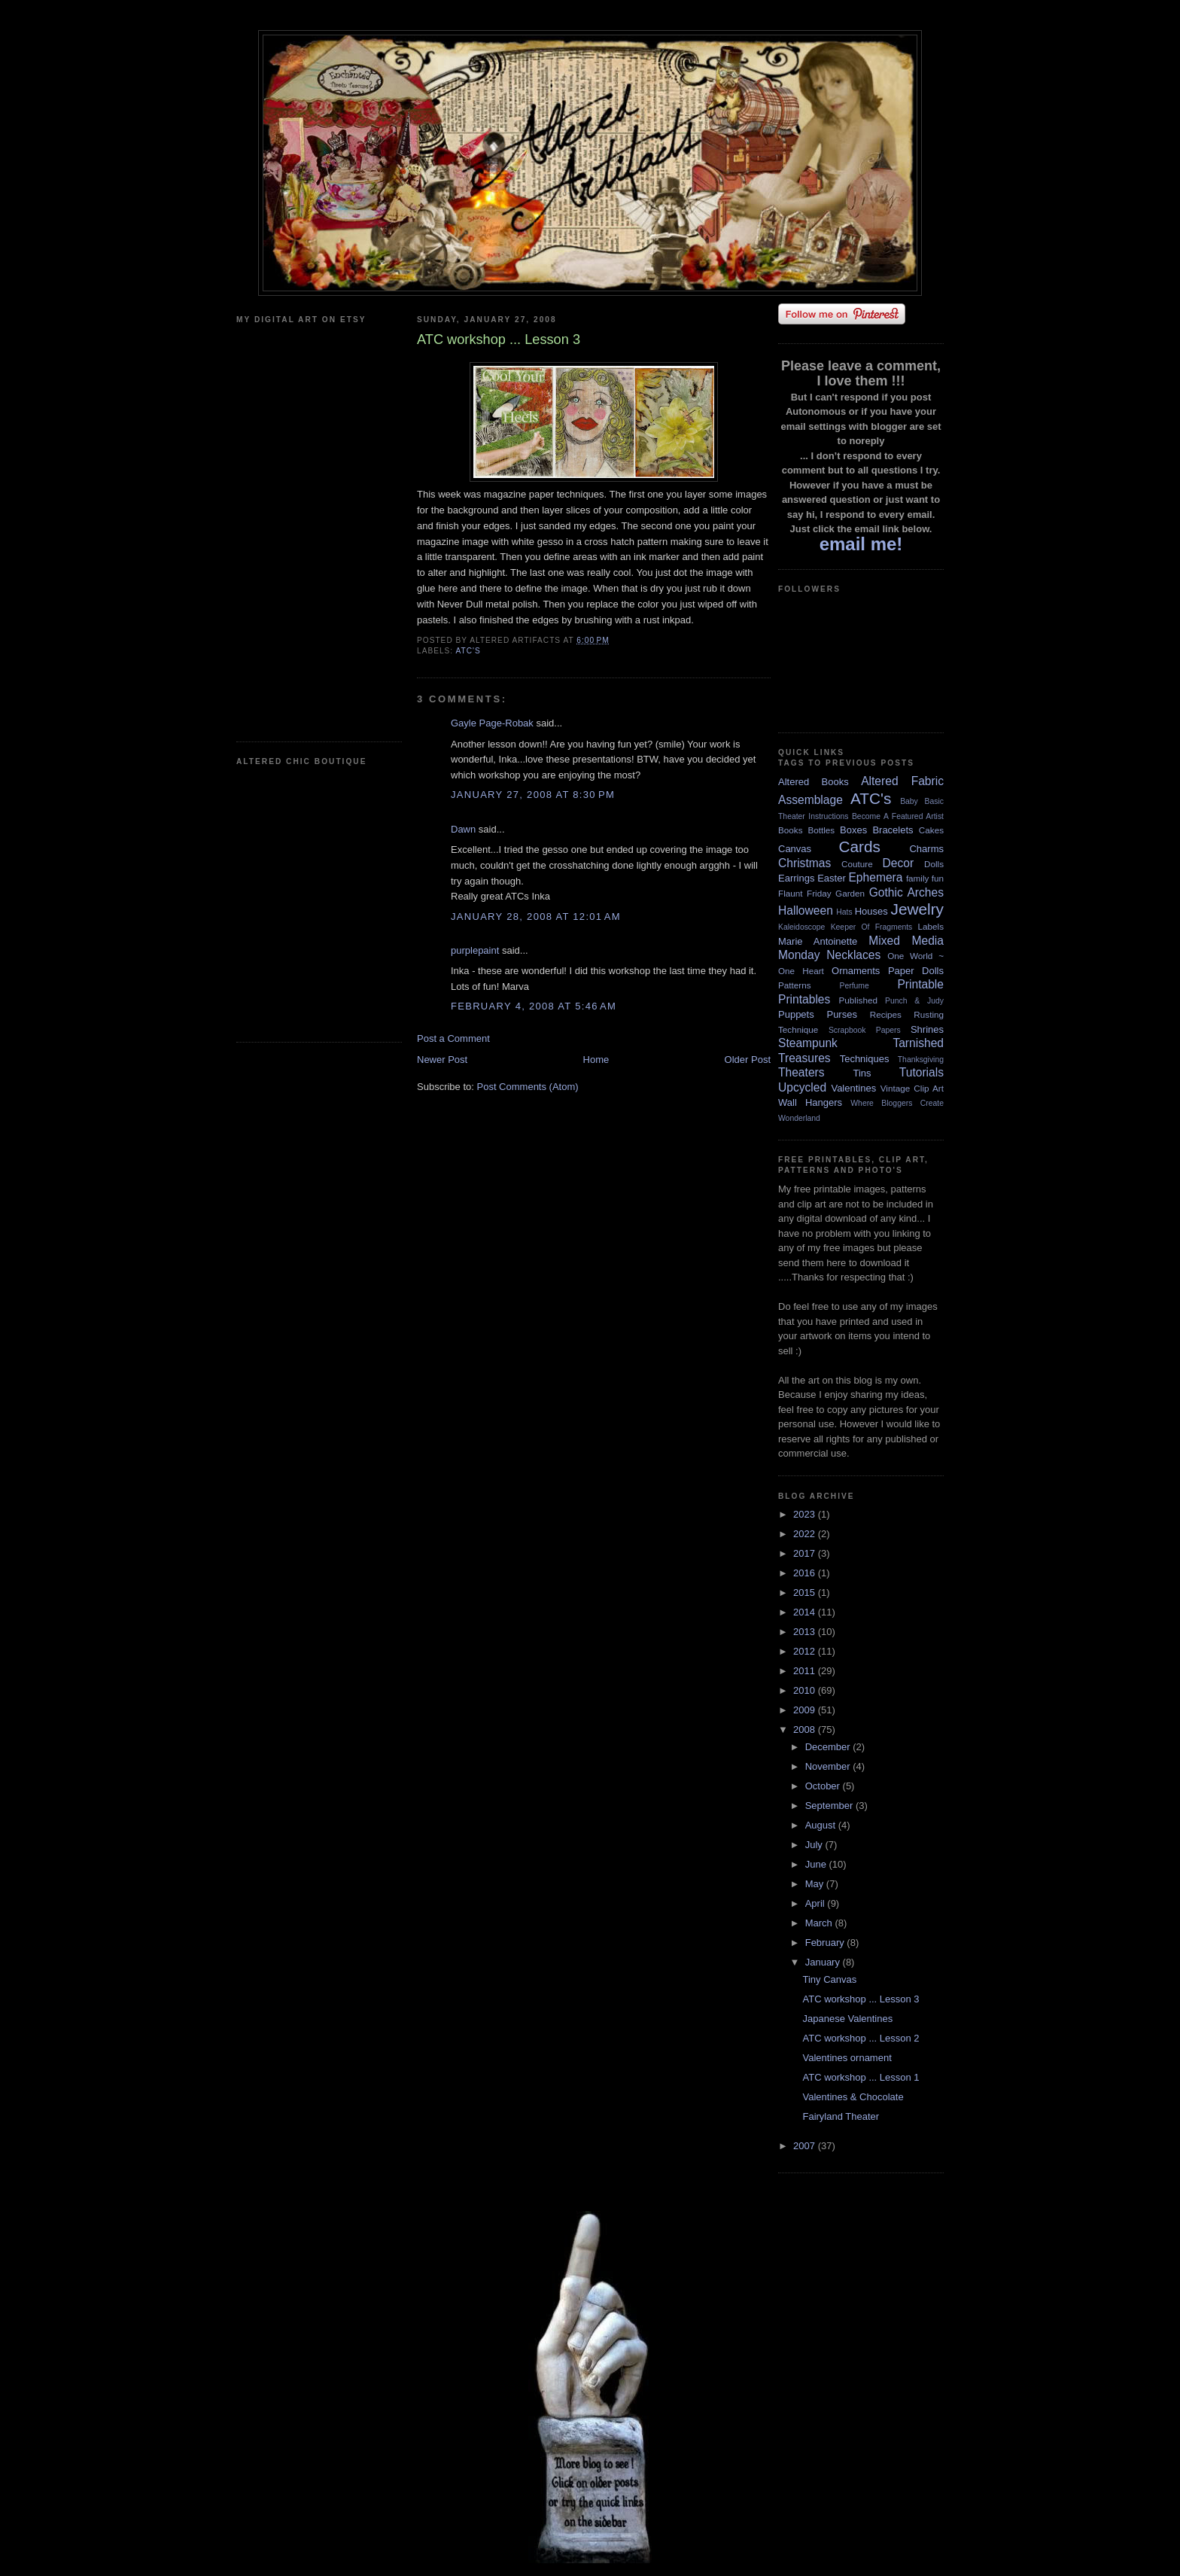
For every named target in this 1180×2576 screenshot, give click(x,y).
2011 (805, 1670)
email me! (861, 544)
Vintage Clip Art (912, 1088)
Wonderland (799, 1118)
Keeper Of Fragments (872, 927)
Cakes (931, 830)
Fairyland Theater (840, 2116)
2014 (805, 1612)
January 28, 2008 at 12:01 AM (536, 916)
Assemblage (810, 799)
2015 (805, 1592)
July (815, 1844)
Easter (831, 878)
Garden (850, 893)
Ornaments (856, 970)
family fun (925, 878)
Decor (898, 863)
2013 (805, 1631)
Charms (926, 848)
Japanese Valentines (847, 2018)
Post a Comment (453, 1038)
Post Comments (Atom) (528, 1086)
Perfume (854, 986)
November (829, 1766)
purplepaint (475, 950)
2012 (805, 1651)
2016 (805, 1573)
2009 (805, 1710)
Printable (920, 984)
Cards (859, 846)
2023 (805, 1514)
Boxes (853, 830)
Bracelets (892, 830)
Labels (931, 926)
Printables (804, 999)
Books (790, 830)
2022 (805, 1533)
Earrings (796, 878)
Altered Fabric (902, 781)
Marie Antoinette (817, 941)
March (820, 1923)
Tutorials (921, 1072)
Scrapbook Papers (865, 1030)
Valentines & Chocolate (852, 2097)
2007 (805, 2145)
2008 (805, 1729)
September (830, 1805)
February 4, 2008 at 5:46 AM (533, 1006)
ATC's (467, 651)
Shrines (927, 1029)
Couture (857, 864)
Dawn (463, 829)
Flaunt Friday (805, 893)
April (816, 1903)
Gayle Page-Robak (492, 723)
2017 (805, 1553)
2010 (805, 1690)
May (815, 1883)
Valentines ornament (846, 2057)
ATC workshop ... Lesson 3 (860, 1999)
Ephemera (875, 877)
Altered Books (813, 781)
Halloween (805, 910)
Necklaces (853, 954)
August (821, 1825)
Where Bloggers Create (897, 1103)
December (829, 1746)
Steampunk (808, 1043)
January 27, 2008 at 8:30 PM (533, 794)
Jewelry (917, 909)
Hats (844, 912)
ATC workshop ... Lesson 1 (860, 2077)
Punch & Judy (914, 1001)
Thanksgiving (921, 1059)
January (824, 1962)
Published (858, 1000)
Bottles (821, 830)
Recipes (886, 1014)
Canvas (794, 848)
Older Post (748, 1059)
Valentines (853, 1088)
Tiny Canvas (829, 1979)
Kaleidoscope (801, 927)
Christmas (804, 863)
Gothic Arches (906, 892)
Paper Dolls (916, 970)
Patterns (794, 985)
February (826, 1942)
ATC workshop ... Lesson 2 (860, 2038)
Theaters (801, 1072)
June (817, 1864)
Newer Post (442, 1059)
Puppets (796, 1014)
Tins (862, 1073)
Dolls (934, 864)
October (824, 1786)
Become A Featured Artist (898, 816)
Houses (871, 911)
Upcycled (802, 1087)
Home (596, 1059)
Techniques (865, 1058)
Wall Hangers (810, 1102)
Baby (909, 801)
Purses (841, 1014)
